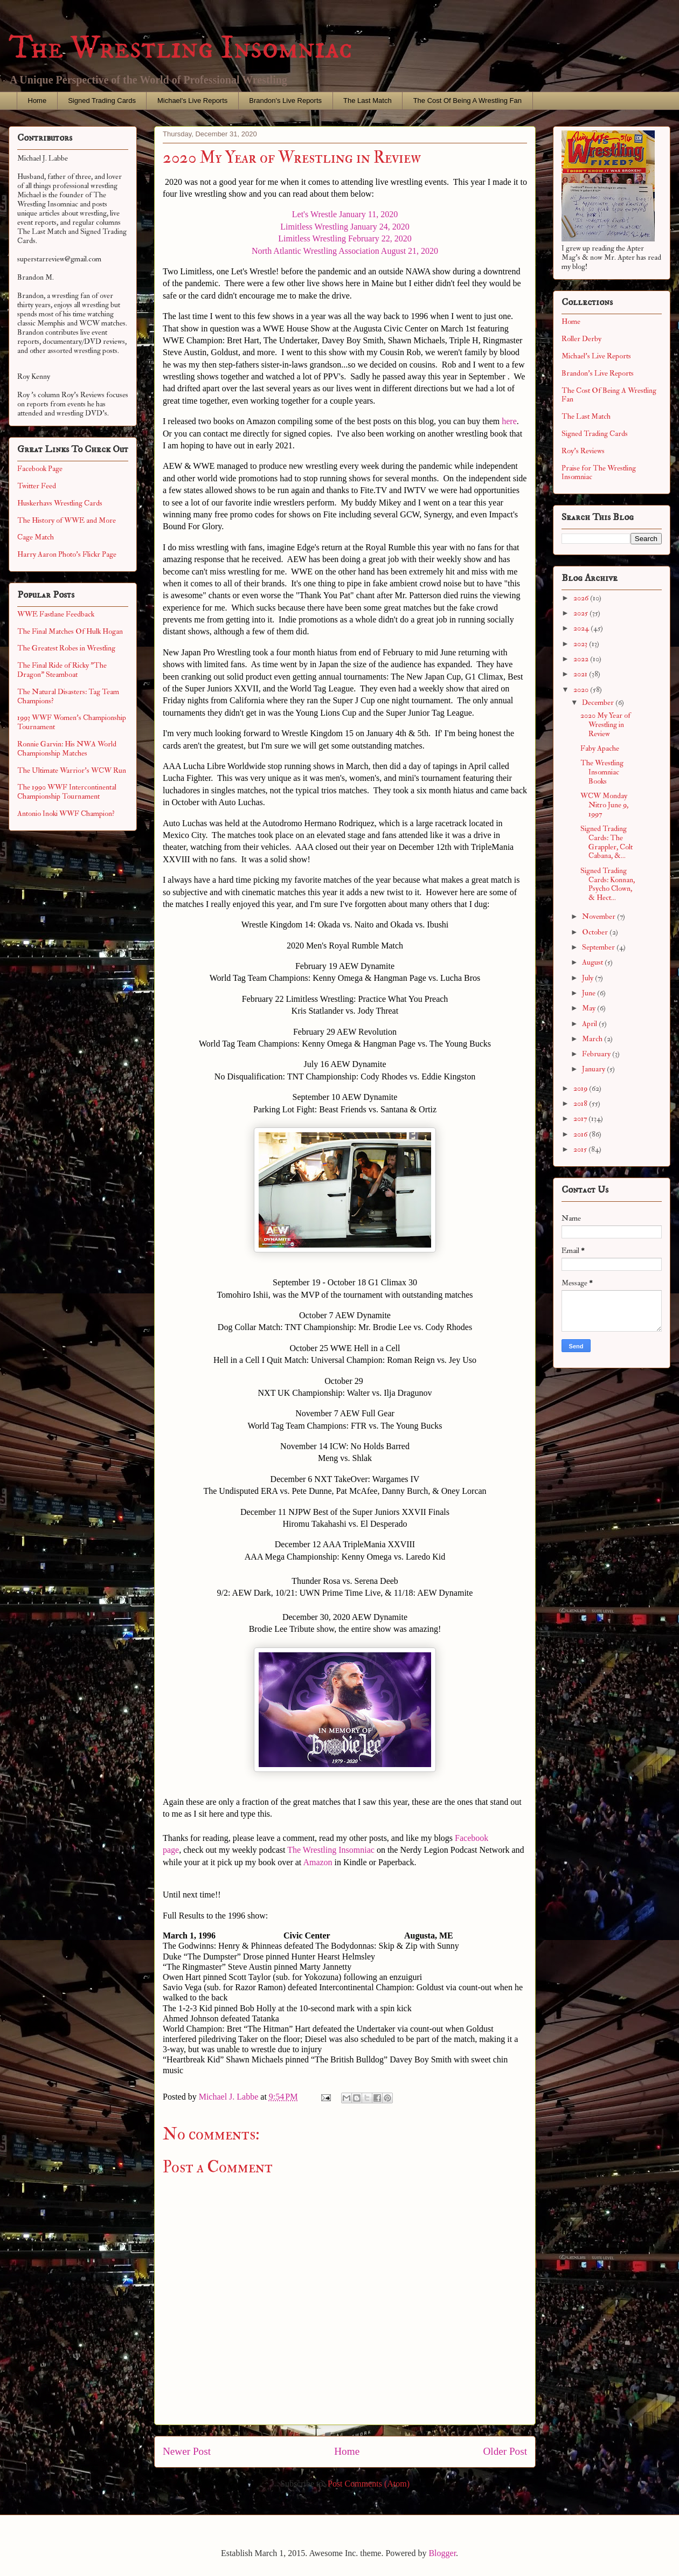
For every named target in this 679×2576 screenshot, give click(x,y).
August (593, 962)
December (598, 702)
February (597, 1053)
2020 (581, 689)
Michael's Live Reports (192, 100)
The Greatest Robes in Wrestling (66, 648)
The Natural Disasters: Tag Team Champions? (68, 696)
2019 (581, 1088)
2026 (581, 598)
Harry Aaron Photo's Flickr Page (66, 554)
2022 (581, 658)
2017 (580, 1118)
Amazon (317, 1862)
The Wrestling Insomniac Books (601, 772)
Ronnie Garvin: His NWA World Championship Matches (66, 748)
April (590, 1023)
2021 (581, 673)
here (509, 421)
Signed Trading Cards (102, 100)
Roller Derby (581, 338)
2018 (581, 1103)
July (588, 977)
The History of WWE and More (66, 520)
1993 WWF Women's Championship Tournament (71, 722)
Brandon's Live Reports (285, 100)
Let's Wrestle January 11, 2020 (345, 214)
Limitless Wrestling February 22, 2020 (344, 238)
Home (37, 100)
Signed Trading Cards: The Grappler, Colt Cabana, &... (606, 842)
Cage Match (35, 537)
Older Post (505, 2451)
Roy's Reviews (583, 450)
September (599, 947)
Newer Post (187, 2451)
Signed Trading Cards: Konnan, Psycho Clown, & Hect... (607, 884)
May (589, 1008)
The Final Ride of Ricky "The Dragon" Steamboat (62, 670)
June (589, 993)
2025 (581, 613)
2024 (582, 628)
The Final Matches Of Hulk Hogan (70, 631)
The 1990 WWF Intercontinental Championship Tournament (66, 792)
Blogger (442, 2553)
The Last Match (367, 100)
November (599, 916)
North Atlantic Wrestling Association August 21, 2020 (345, 250)
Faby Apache (599, 748)
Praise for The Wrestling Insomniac (599, 472)
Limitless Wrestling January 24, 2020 (344, 226)
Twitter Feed (36, 485)
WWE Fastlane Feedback (55, 614)
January (594, 1069)
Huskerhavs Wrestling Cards (59, 503)
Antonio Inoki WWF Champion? (66, 813)
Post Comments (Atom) (369, 2483)
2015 (580, 1149)
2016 (581, 1134)
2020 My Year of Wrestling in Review (605, 724)
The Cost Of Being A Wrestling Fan (467, 100)
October (595, 932)
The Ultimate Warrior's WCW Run (71, 770)
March (593, 1038)
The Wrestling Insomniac (180, 48)
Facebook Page (40, 468)
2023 (581, 643)
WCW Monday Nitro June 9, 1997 (604, 805)
